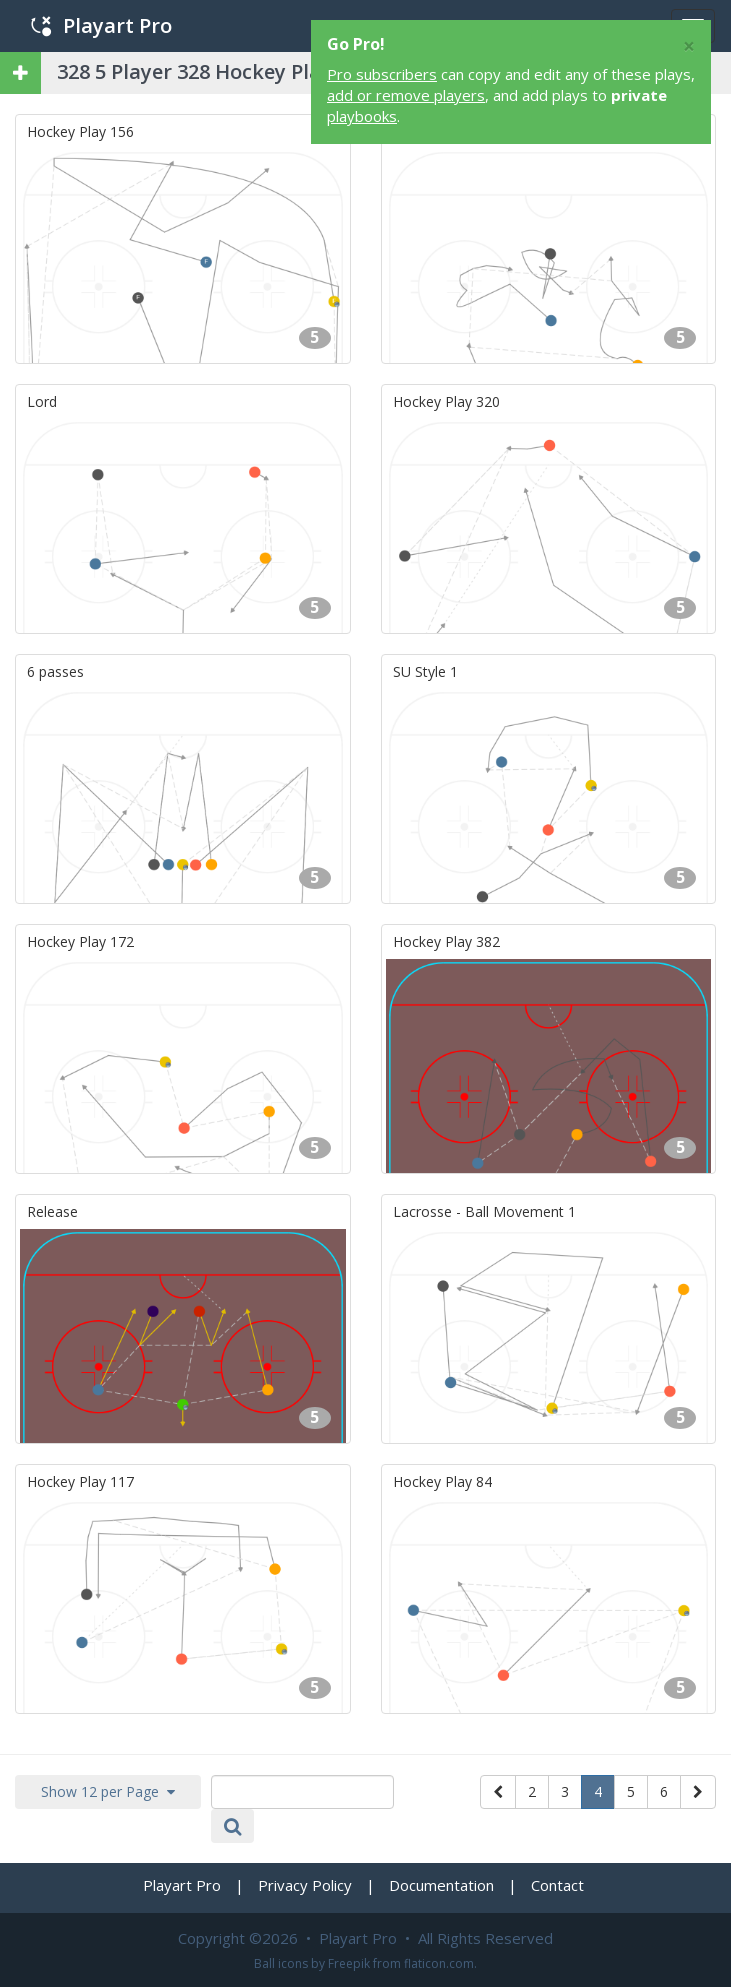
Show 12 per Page (108, 1791)
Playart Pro (101, 25)
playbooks (362, 116)
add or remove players (406, 95)
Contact (557, 1885)
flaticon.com (439, 1963)
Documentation (441, 1885)
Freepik (349, 1963)
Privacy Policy (305, 1885)
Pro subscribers (382, 74)
